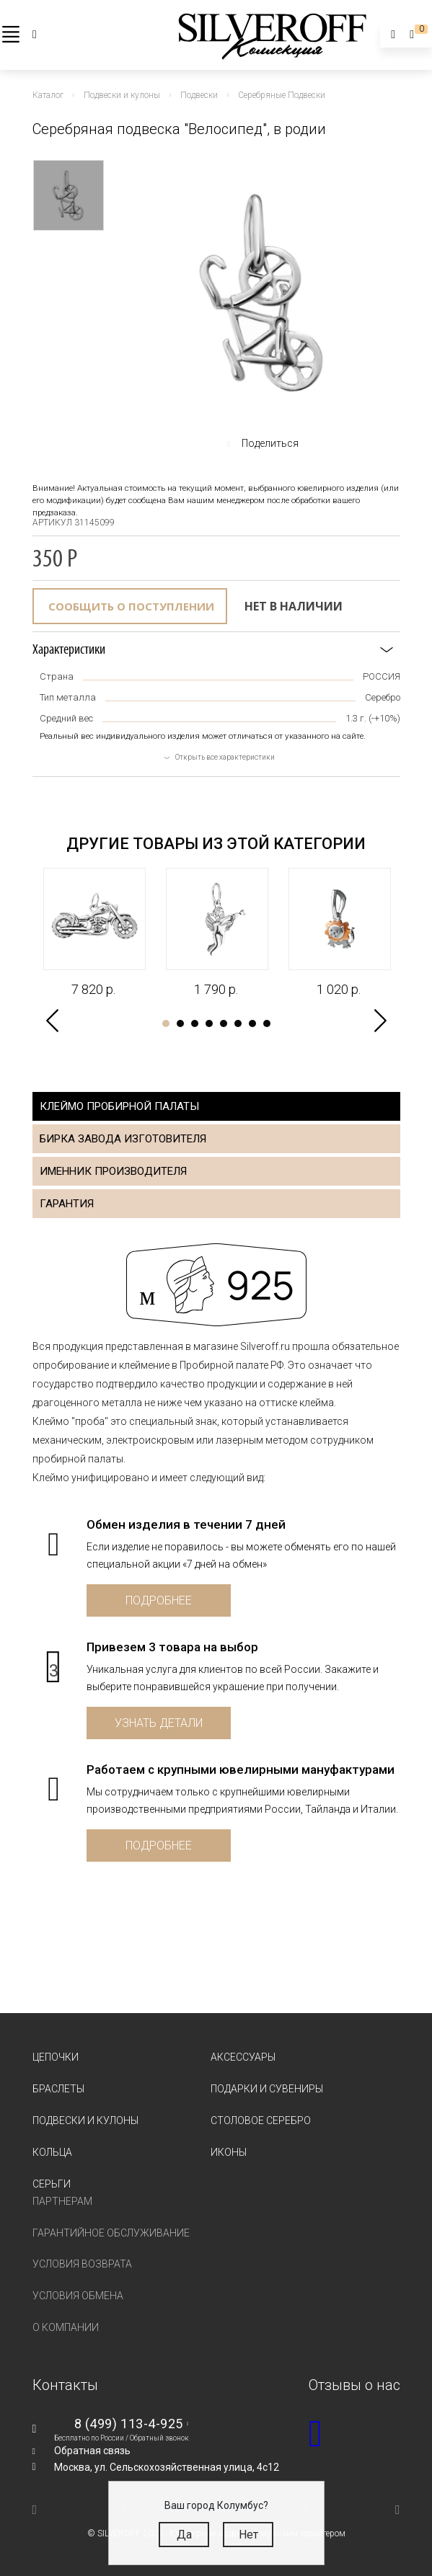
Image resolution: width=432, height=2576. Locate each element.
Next (380, 1021)
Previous (52, 1021)
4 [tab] (209, 1023)
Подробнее (158, 1600)
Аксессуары (243, 2057)
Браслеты (58, 2089)
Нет (248, 2534)
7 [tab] (252, 1023)
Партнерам (62, 2201)
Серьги (51, 2184)
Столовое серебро (261, 2120)
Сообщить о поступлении (131, 606)
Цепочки (55, 2057)
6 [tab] (238, 1023)
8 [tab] (266, 1023)
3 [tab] (194, 1023)
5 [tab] (223, 1023)
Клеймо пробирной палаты (119, 1106)
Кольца (52, 2152)
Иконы (229, 2152)
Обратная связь (92, 2450)
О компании (65, 2327)
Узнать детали (159, 1723)
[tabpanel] (93, 933)
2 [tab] (180, 1023)
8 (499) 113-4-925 (128, 2423)
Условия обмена (77, 2295)
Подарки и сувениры (267, 2089)
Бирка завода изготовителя (123, 1138)
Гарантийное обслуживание (111, 2233)
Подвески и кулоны (85, 2120)
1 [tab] (165, 1023)
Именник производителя (113, 1171)
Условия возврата (82, 2264)
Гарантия (67, 1203)
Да (184, 2534)
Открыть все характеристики (225, 757)
